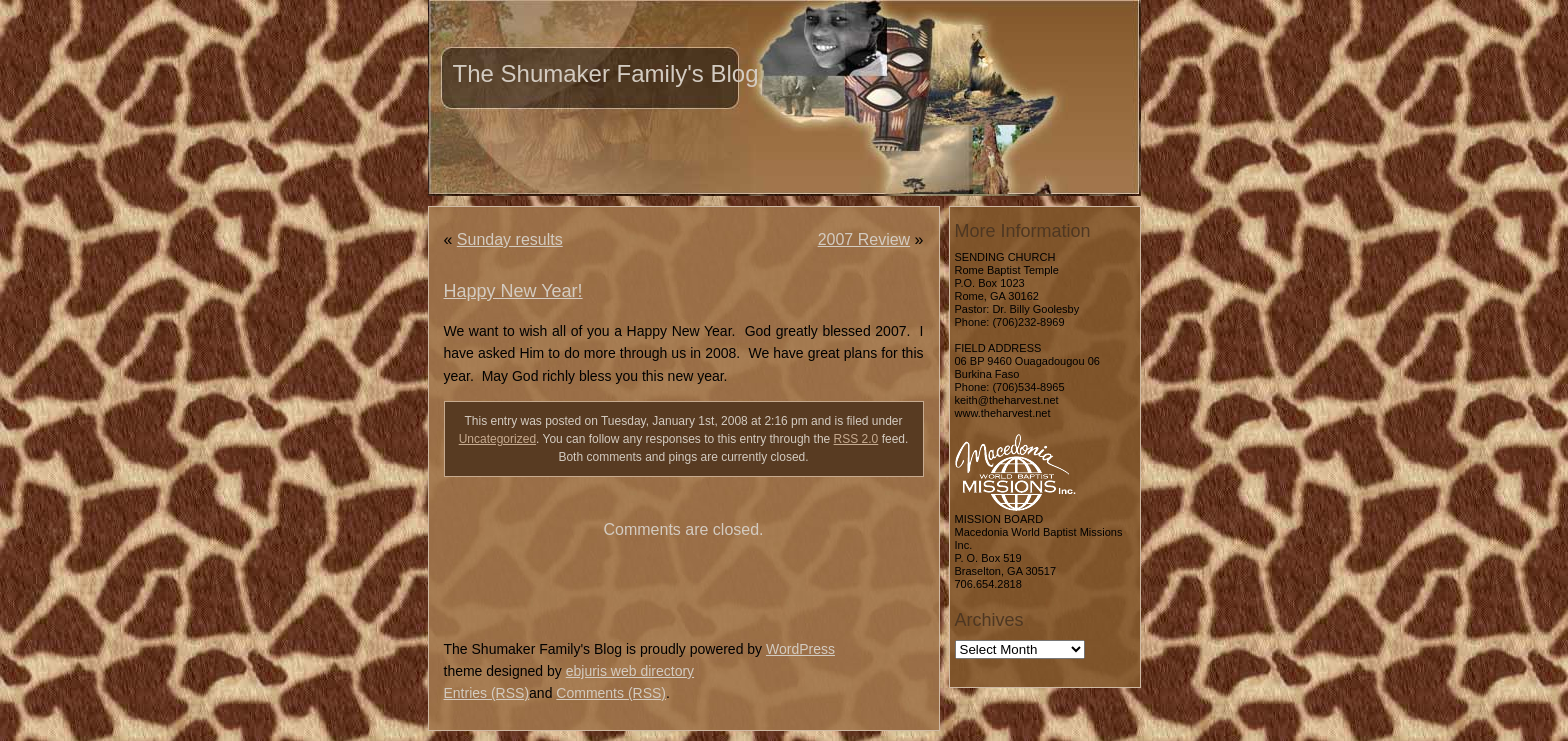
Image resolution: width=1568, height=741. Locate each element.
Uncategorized (497, 439)
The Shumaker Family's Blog (606, 73)
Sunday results (510, 239)
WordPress (800, 649)
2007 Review (864, 239)
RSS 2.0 (856, 439)
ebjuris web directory (630, 671)
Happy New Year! (513, 291)
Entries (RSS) (487, 693)
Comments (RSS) (611, 693)
